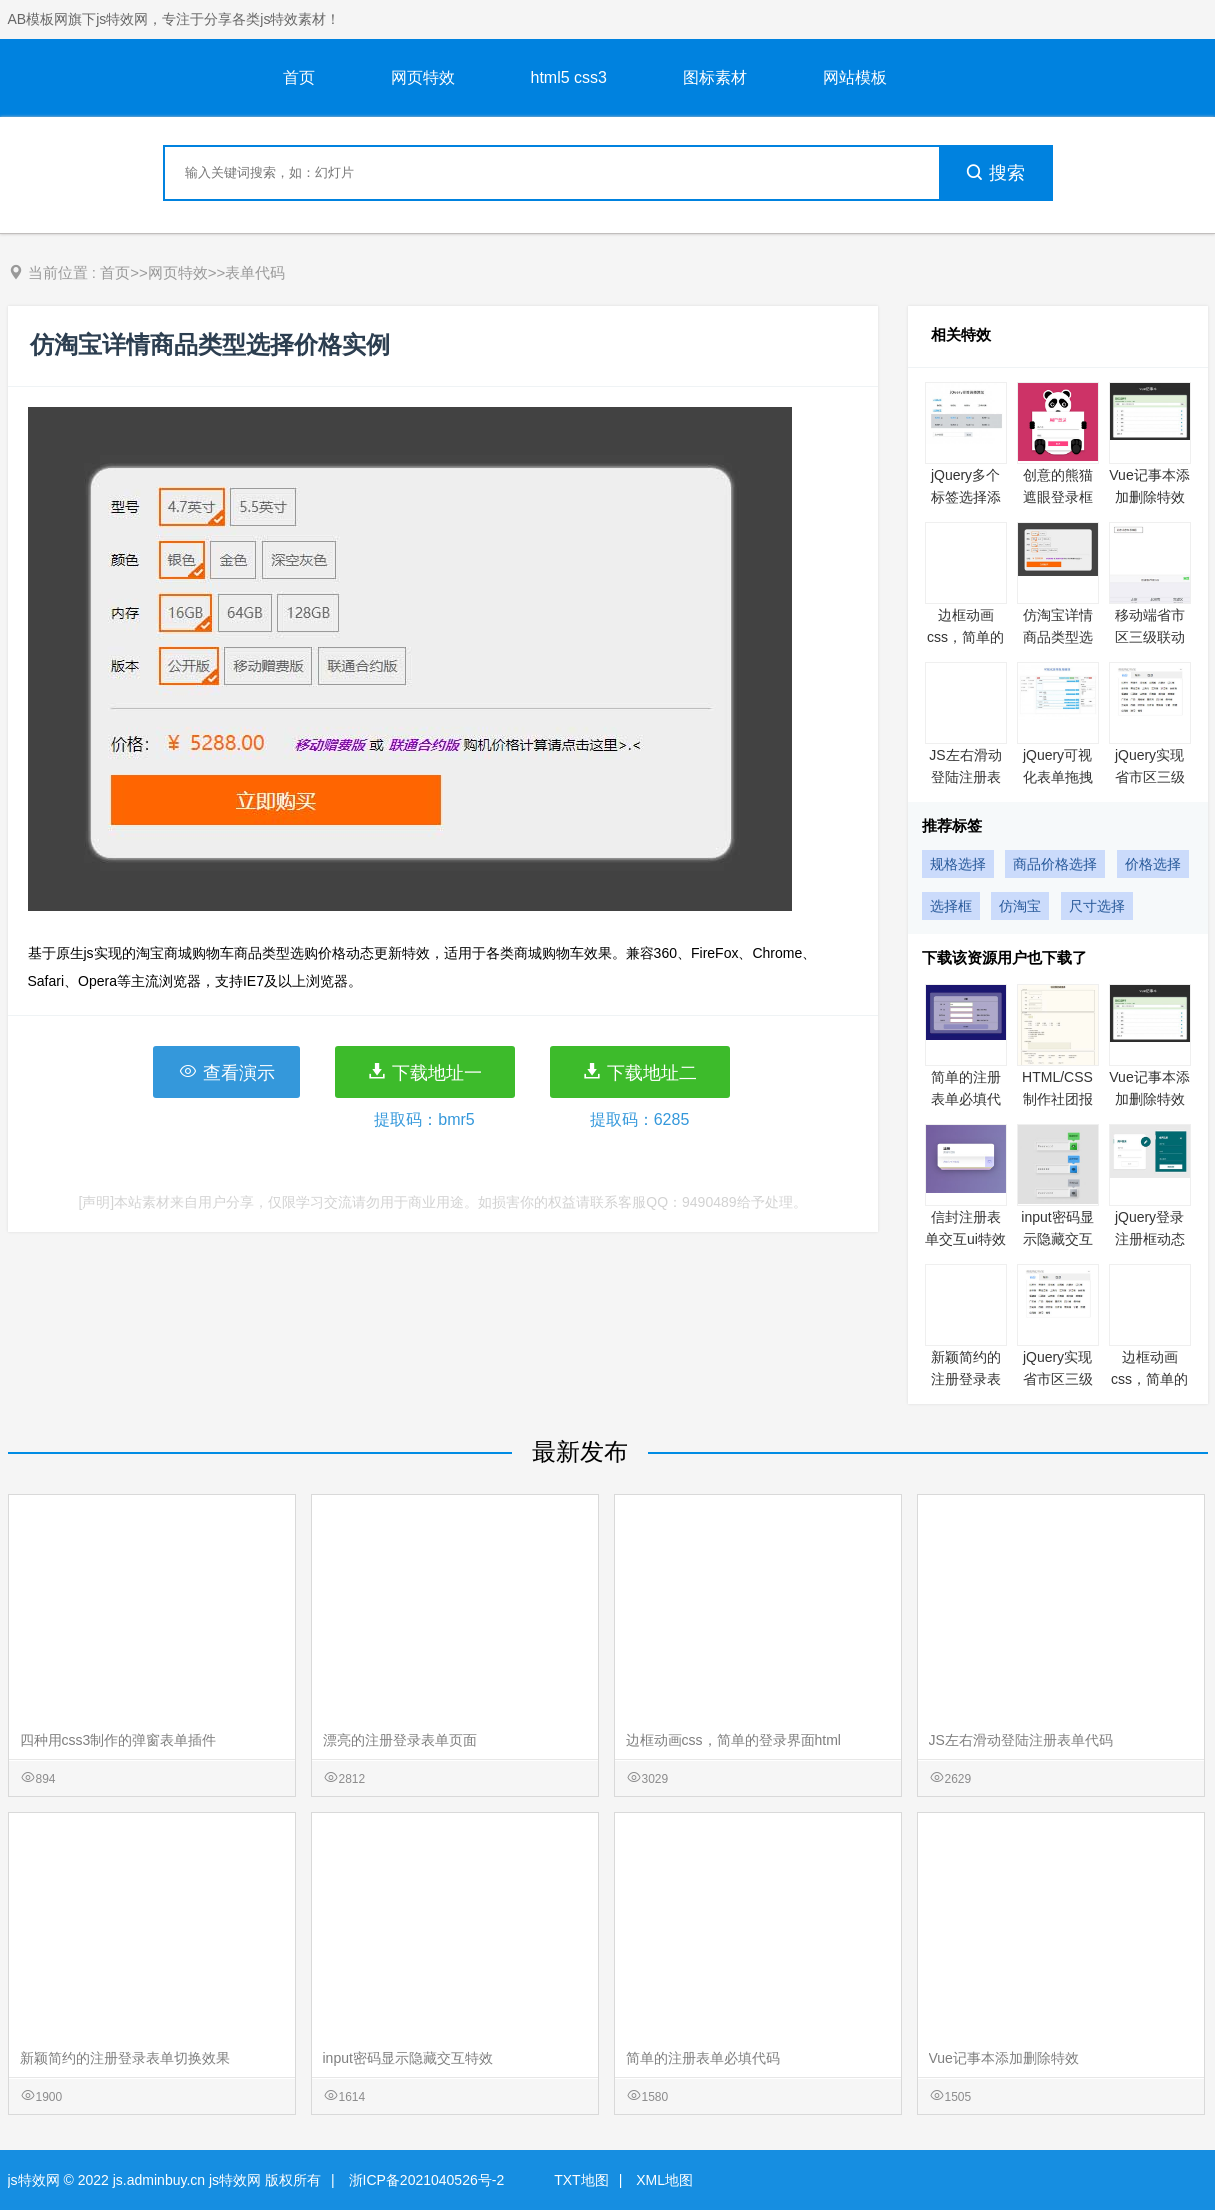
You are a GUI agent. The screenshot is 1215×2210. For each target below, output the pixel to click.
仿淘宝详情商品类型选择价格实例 (1058, 637)
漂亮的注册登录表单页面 (400, 1740)
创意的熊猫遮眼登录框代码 (1058, 497)
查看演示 (226, 1072)
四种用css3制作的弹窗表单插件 (118, 1740)
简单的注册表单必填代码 (966, 1099)
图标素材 (715, 77)
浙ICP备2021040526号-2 (427, 2180)
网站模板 (855, 77)
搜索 (995, 173)
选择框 (951, 906)
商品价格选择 (1055, 864)
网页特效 (423, 77)
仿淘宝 (1020, 906)
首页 (299, 77)
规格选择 (958, 864)
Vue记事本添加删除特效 (1004, 2058)
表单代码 (255, 272)
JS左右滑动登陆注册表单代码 (965, 777)
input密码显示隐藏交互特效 (1057, 1239)
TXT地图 (581, 2180)
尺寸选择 (1097, 906)
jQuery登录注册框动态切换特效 (1150, 1239)
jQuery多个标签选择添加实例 (966, 497)
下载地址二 (639, 1072)
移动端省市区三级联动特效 (1150, 637)
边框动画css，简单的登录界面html (733, 1740)
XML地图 (664, 2180)
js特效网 (34, 2180)
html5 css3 (569, 77)
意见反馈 (1172, 2147)
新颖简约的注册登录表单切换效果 (966, 1379)
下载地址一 (424, 1072)
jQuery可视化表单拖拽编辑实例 (1058, 777)
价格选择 (1153, 864)
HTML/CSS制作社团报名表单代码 (1057, 1099)
